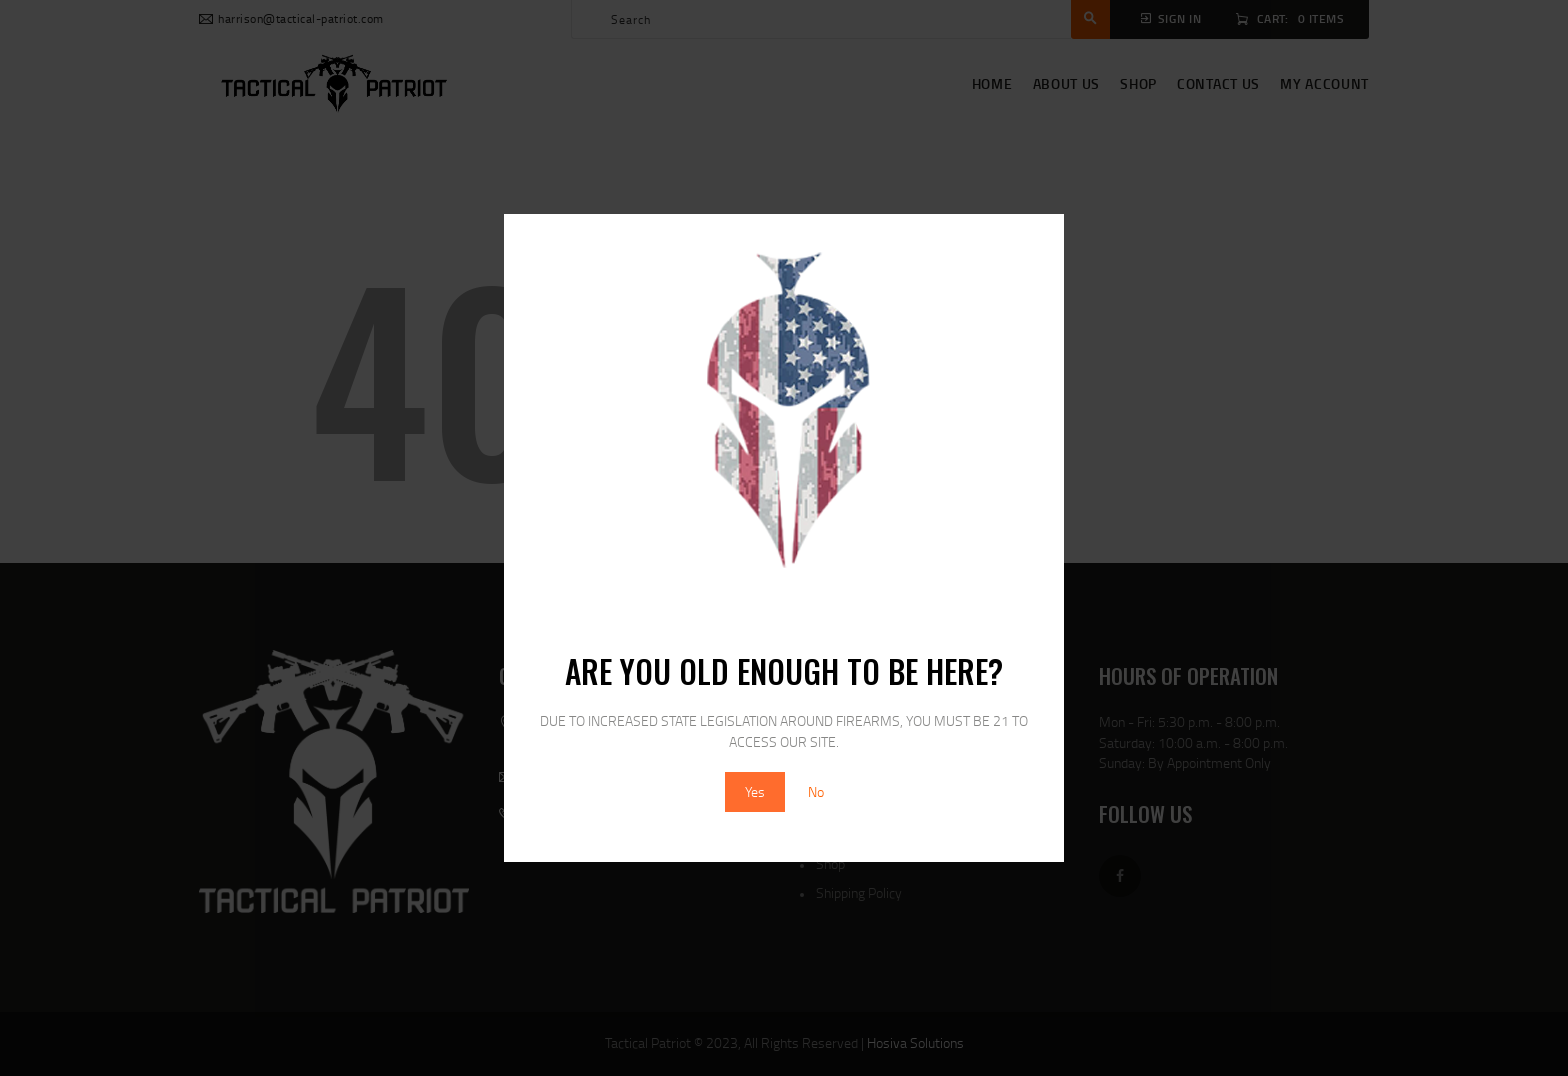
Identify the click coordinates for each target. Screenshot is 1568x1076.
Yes (755, 791)
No (816, 791)
